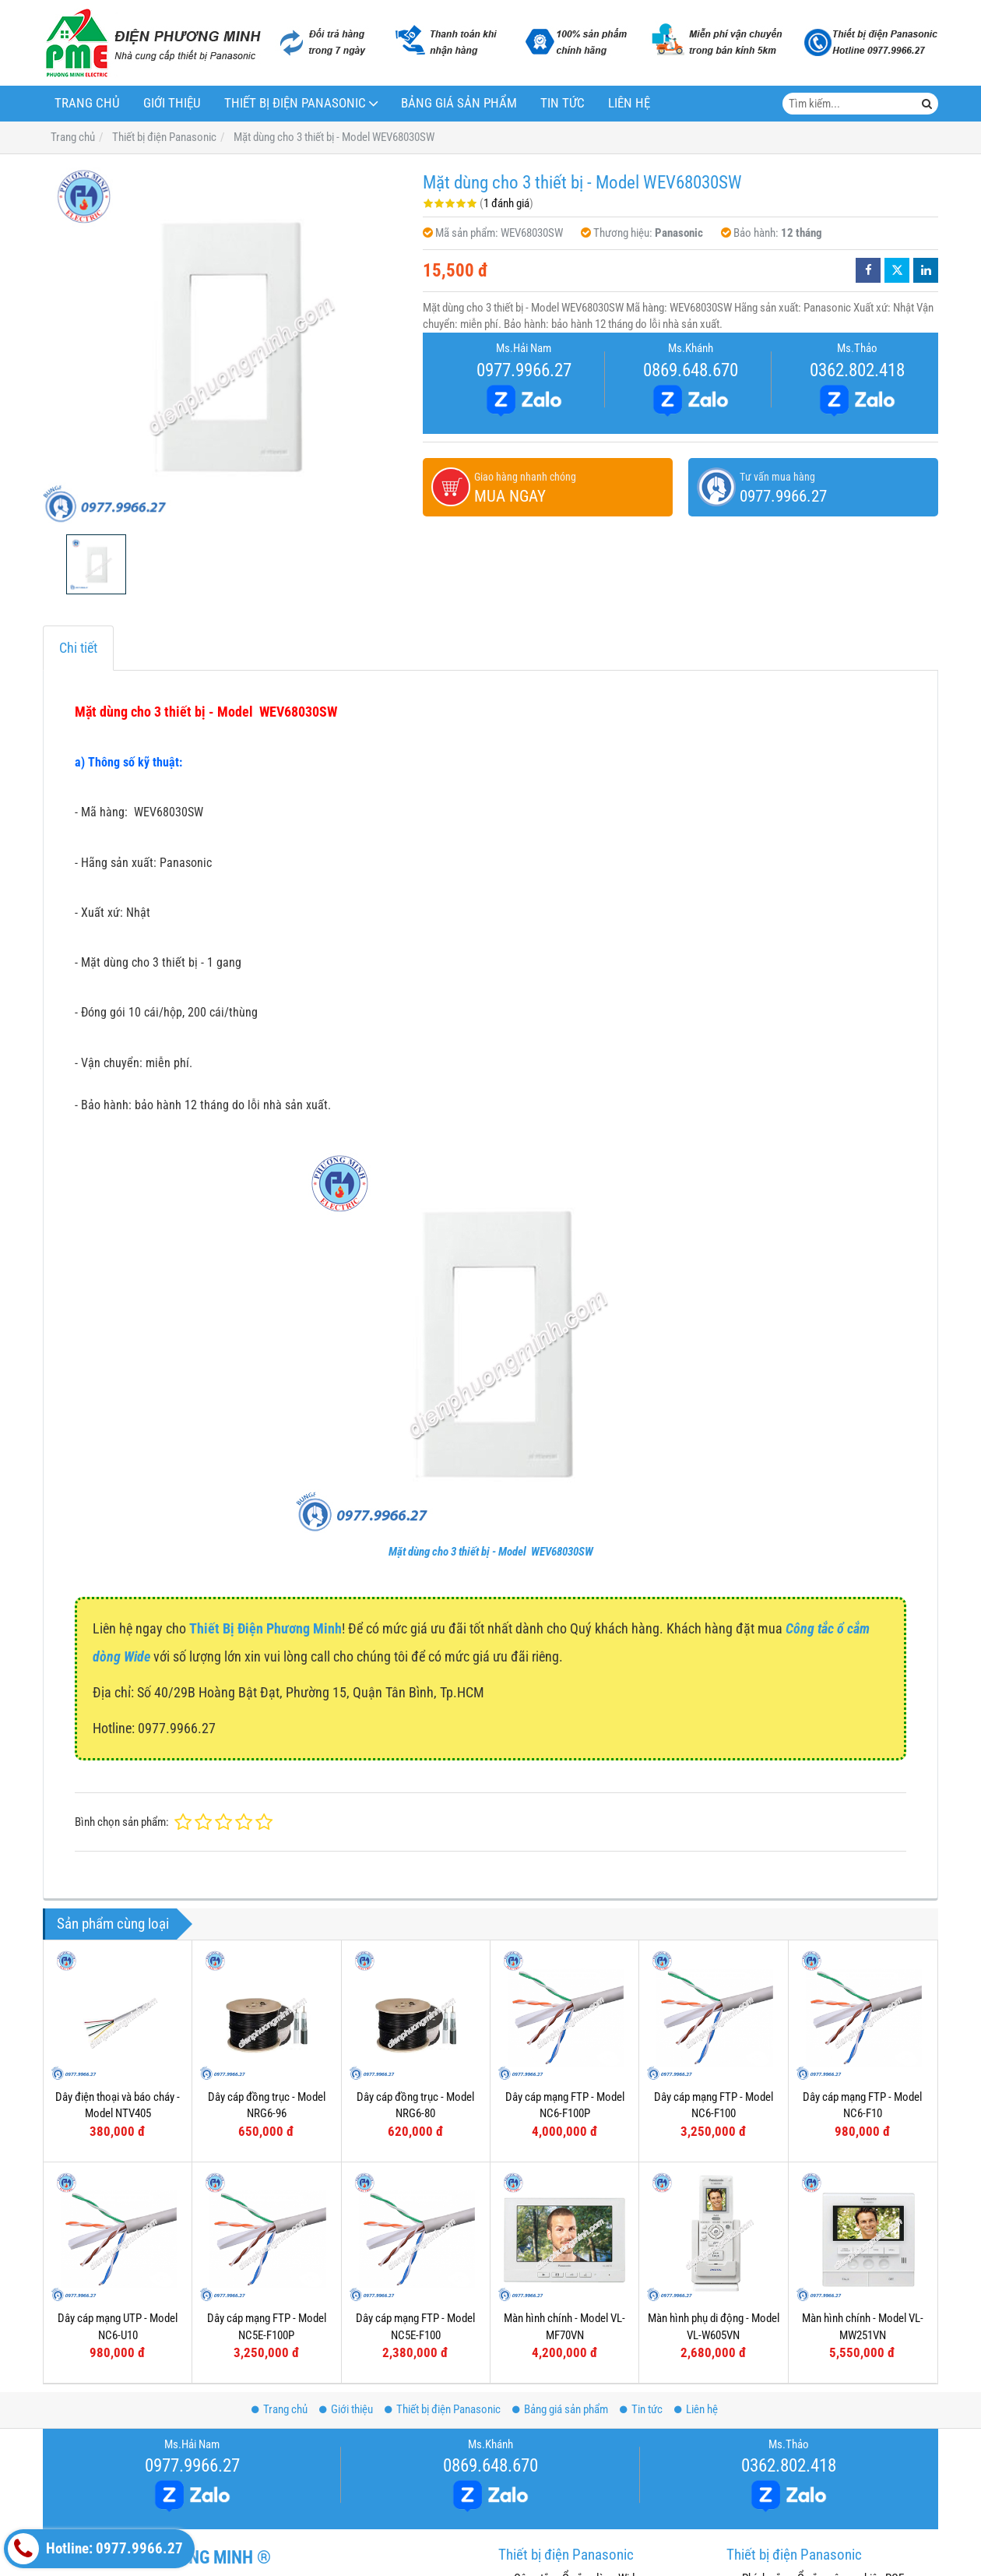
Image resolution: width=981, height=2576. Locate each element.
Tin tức (562, 103)
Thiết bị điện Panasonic (295, 103)
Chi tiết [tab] (78, 648)
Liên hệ (629, 103)
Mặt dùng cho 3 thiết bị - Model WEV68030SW (491, 1552)
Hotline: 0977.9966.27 (95, 2548)
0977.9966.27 (523, 370)
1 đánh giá (506, 203)
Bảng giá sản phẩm (459, 103)
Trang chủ (87, 103)
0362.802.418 (857, 370)
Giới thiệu (172, 103)
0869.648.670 (690, 370)
